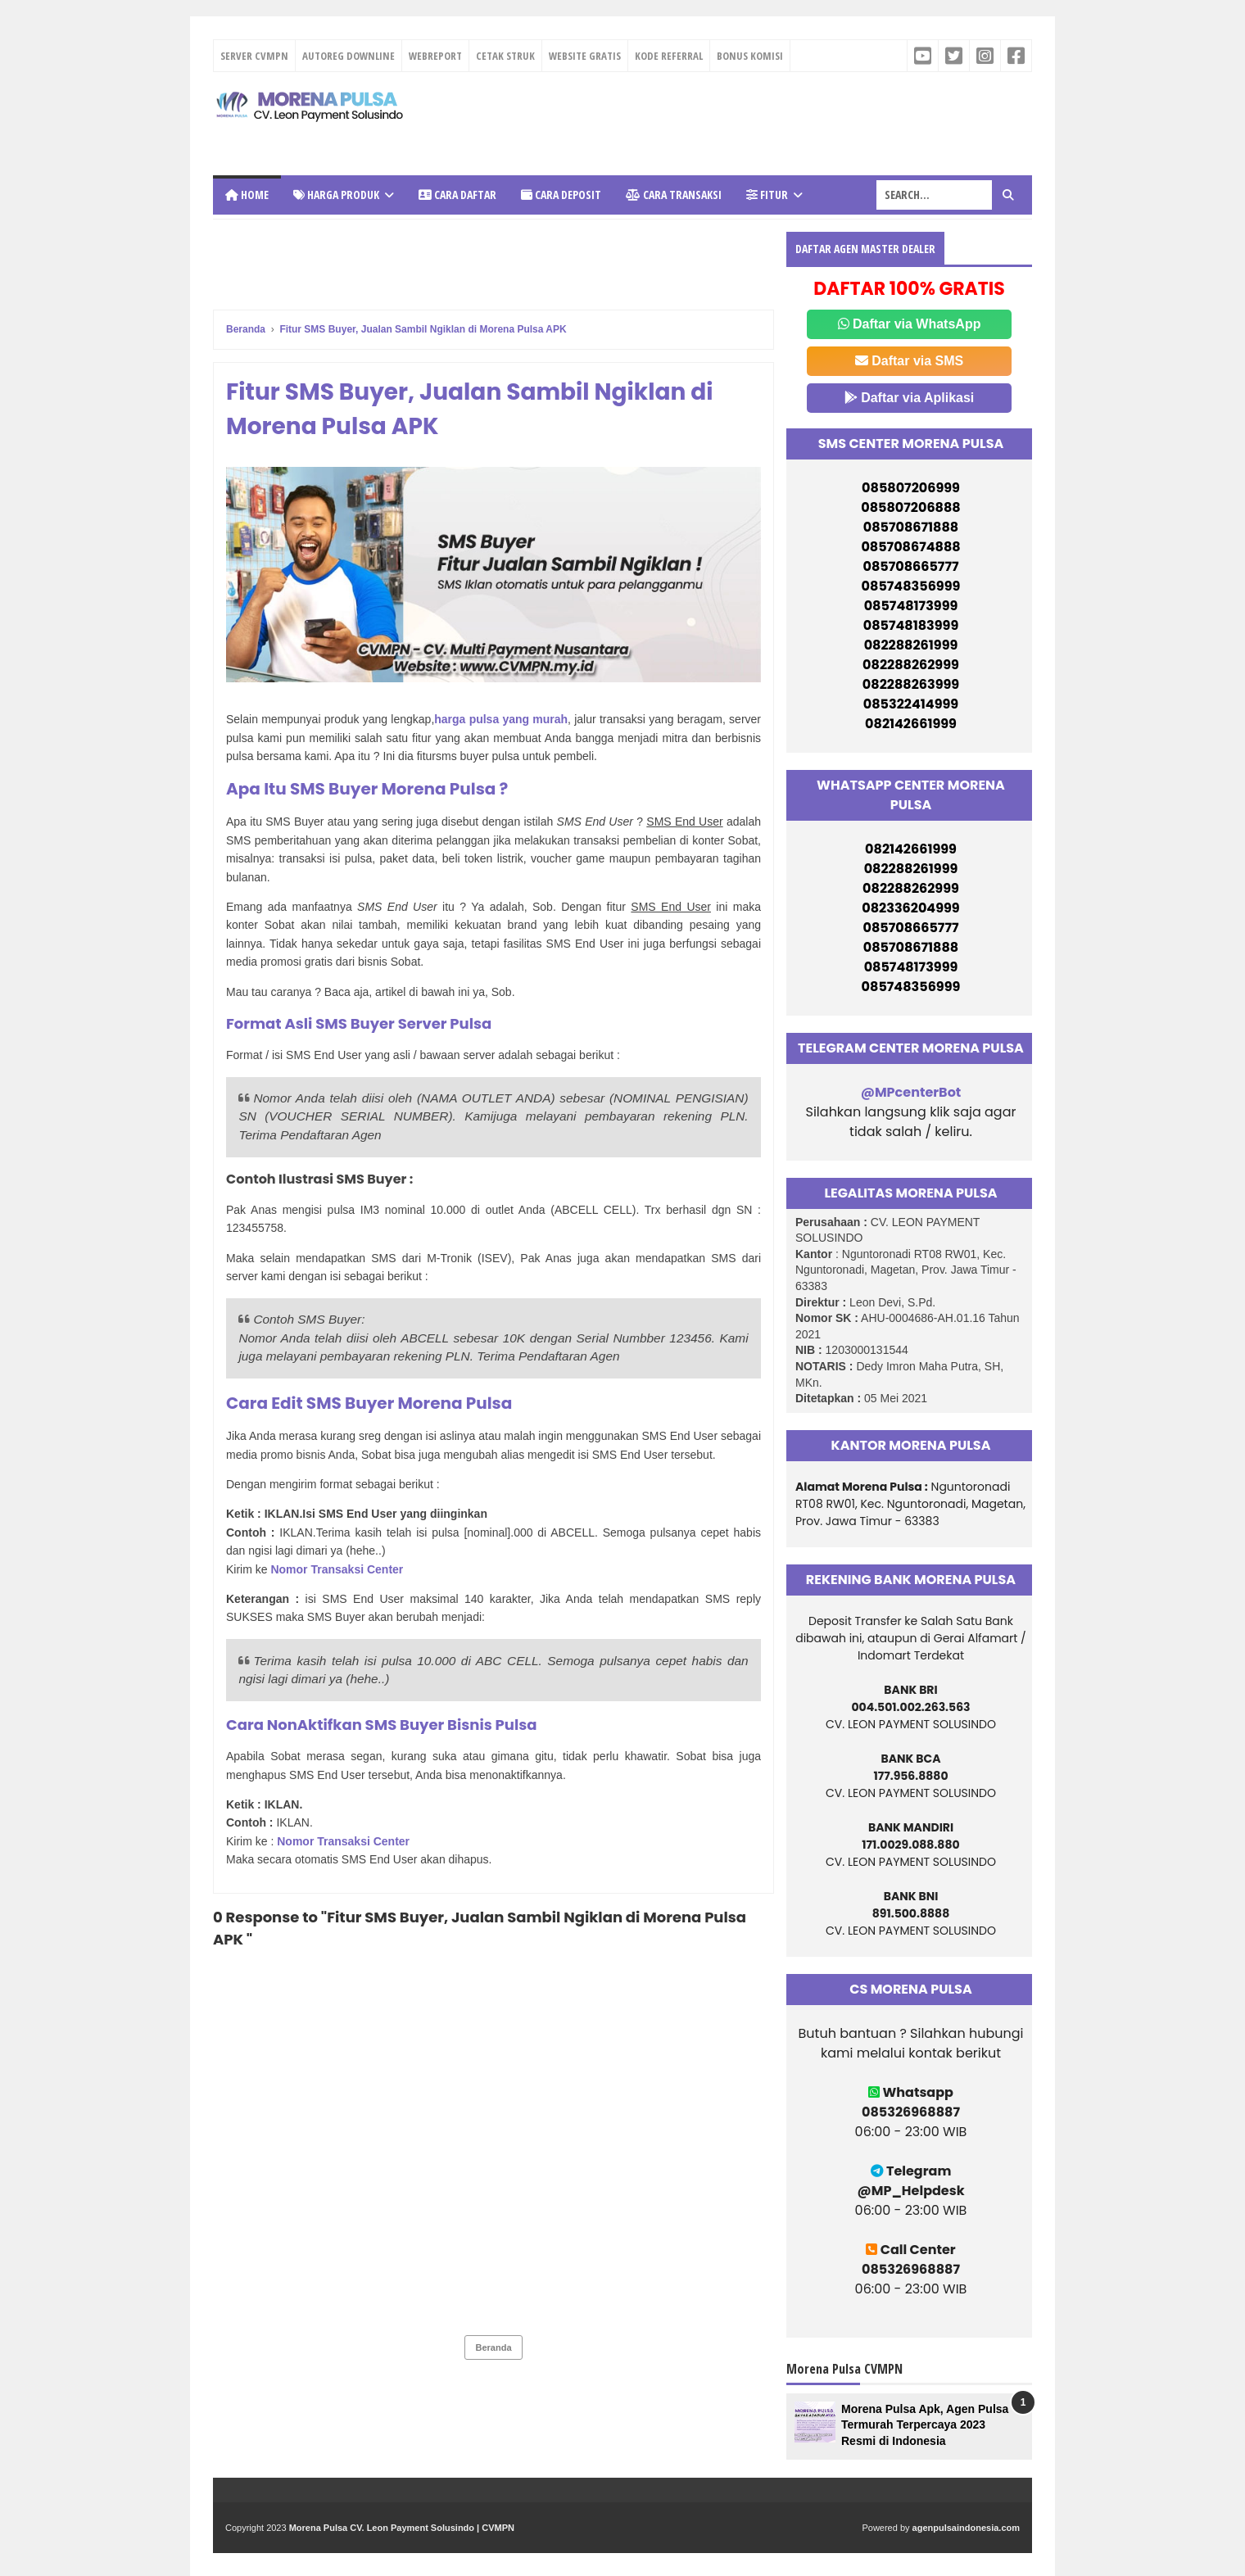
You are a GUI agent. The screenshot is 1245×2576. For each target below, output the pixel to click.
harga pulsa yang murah (501, 719)
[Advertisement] (714, 121)
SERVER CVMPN (254, 55)
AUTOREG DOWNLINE (348, 55)
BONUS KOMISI (750, 55)
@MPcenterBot (911, 1092)
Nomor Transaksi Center (336, 1569)
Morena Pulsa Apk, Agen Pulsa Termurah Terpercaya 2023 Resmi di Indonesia (924, 2424)
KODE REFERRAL (669, 55)
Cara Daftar (457, 194)
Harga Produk (336, 194)
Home (247, 194)
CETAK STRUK (505, 55)
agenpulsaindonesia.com (966, 2528)
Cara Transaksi (674, 194)
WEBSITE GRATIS (585, 55)
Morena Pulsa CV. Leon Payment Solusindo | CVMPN (401, 2528)
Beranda (493, 2347)
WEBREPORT (435, 55)
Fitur (767, 194)
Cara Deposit (561, 194)
